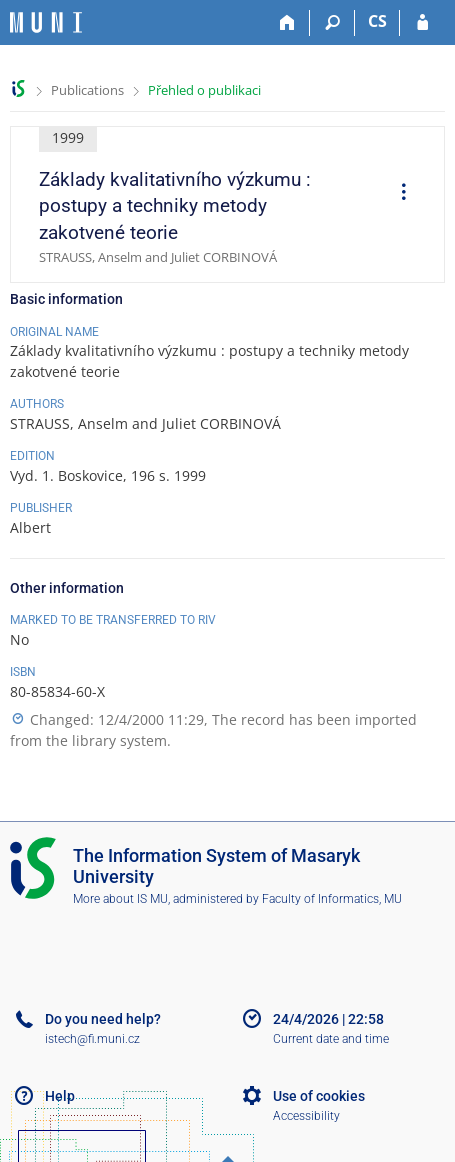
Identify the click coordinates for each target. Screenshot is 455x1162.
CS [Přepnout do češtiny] (377, 21)
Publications (87, 90)
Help (60, 1096)
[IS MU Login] (422, 23)
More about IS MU (120, 899)
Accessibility (306, 1116)
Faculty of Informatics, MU (332, 899)
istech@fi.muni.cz (92, 1039)
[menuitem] (397, 194)
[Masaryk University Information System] (46, 22)
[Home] (287, 23)
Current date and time (331, 1039)
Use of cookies (319, 1096)
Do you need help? (103, 1019)
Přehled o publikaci (204, 90)
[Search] (332, 23)
